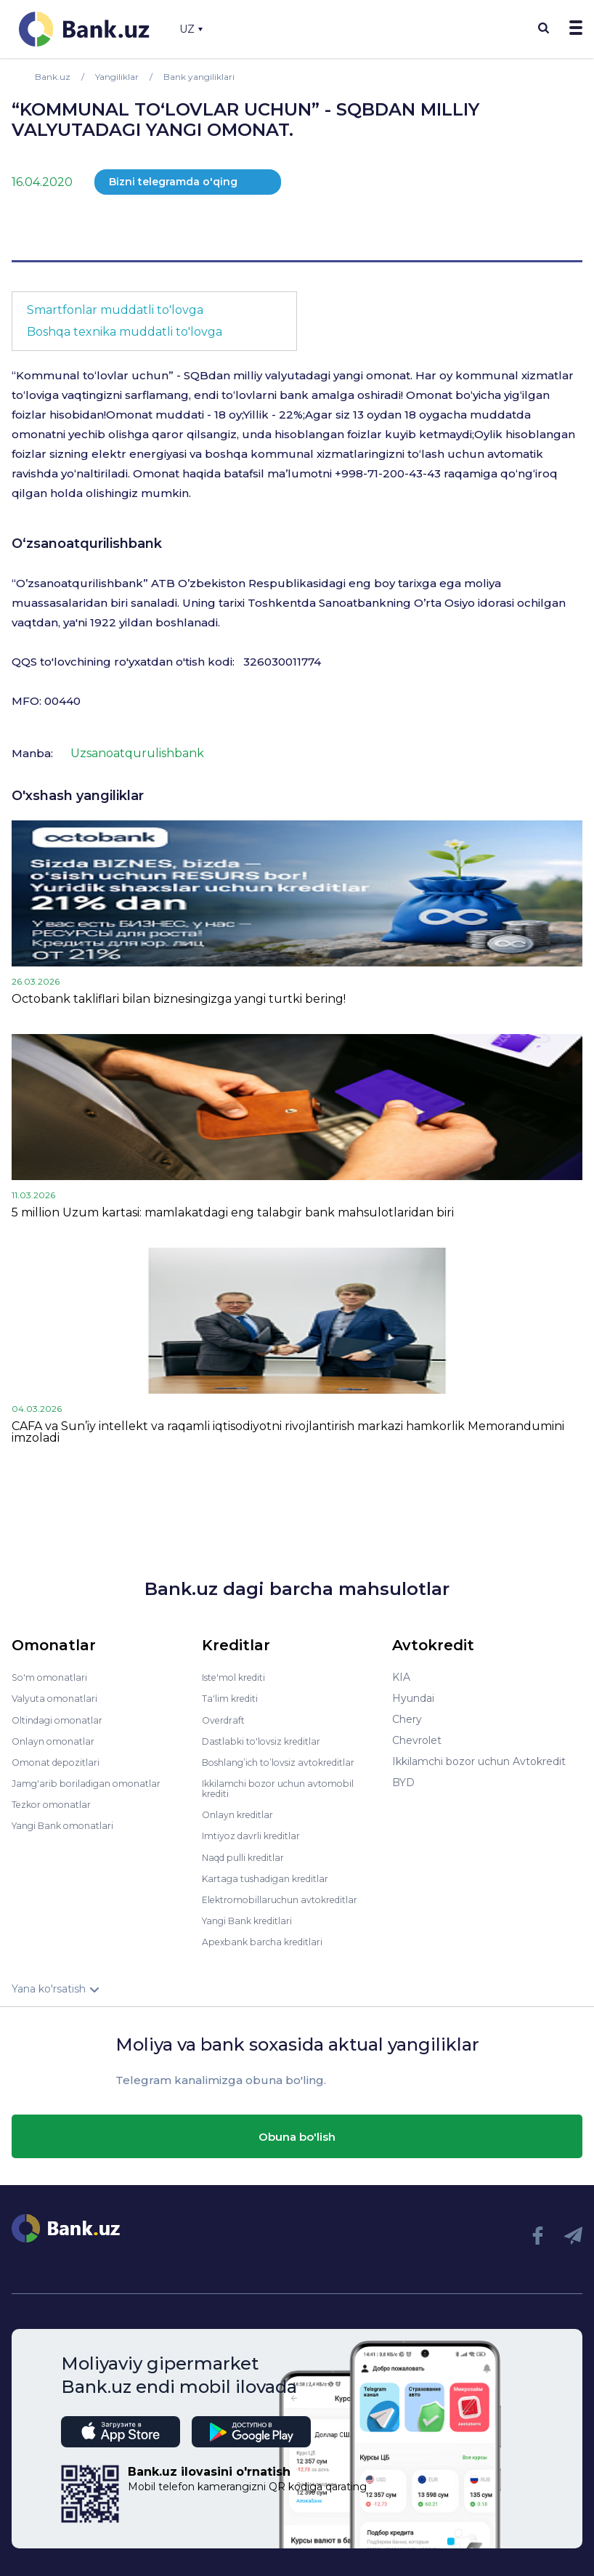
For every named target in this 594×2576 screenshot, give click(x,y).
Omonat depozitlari (61, 1761)
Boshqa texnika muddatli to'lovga (124, 332)
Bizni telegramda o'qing (173, 181)
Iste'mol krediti (239, 1677)
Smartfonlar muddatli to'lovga (115, 310)
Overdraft (226, 1719)
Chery (407, 1719)
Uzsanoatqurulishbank (137, 753)
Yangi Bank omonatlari (69, 1824)
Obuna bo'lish (297, 2134)
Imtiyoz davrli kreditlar (258, 1834)
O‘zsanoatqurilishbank (87, 544)
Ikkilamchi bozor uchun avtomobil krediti (287, 1787)
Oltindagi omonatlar (62, 1719)
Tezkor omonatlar (56, 1803)
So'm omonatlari (53, 1677)
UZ (191, 29)
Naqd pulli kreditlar (249, 1855)
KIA (401, 1677)
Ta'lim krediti (233, 1698)
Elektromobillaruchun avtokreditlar (289, 1898)
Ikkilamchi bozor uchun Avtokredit (479, 1761)
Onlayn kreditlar (241, 1813)
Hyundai (413, 1698)
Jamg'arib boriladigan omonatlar (93, 1782)
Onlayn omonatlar (57, 1740)
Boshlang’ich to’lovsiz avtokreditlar (289, 1761)
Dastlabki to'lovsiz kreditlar (268, 1740)
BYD (403, 1782)
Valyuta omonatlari (59, 1698)
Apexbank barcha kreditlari (268, 1940)
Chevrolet (417, 1740)
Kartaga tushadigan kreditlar (273, 1876)
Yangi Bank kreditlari (253, 1919)
